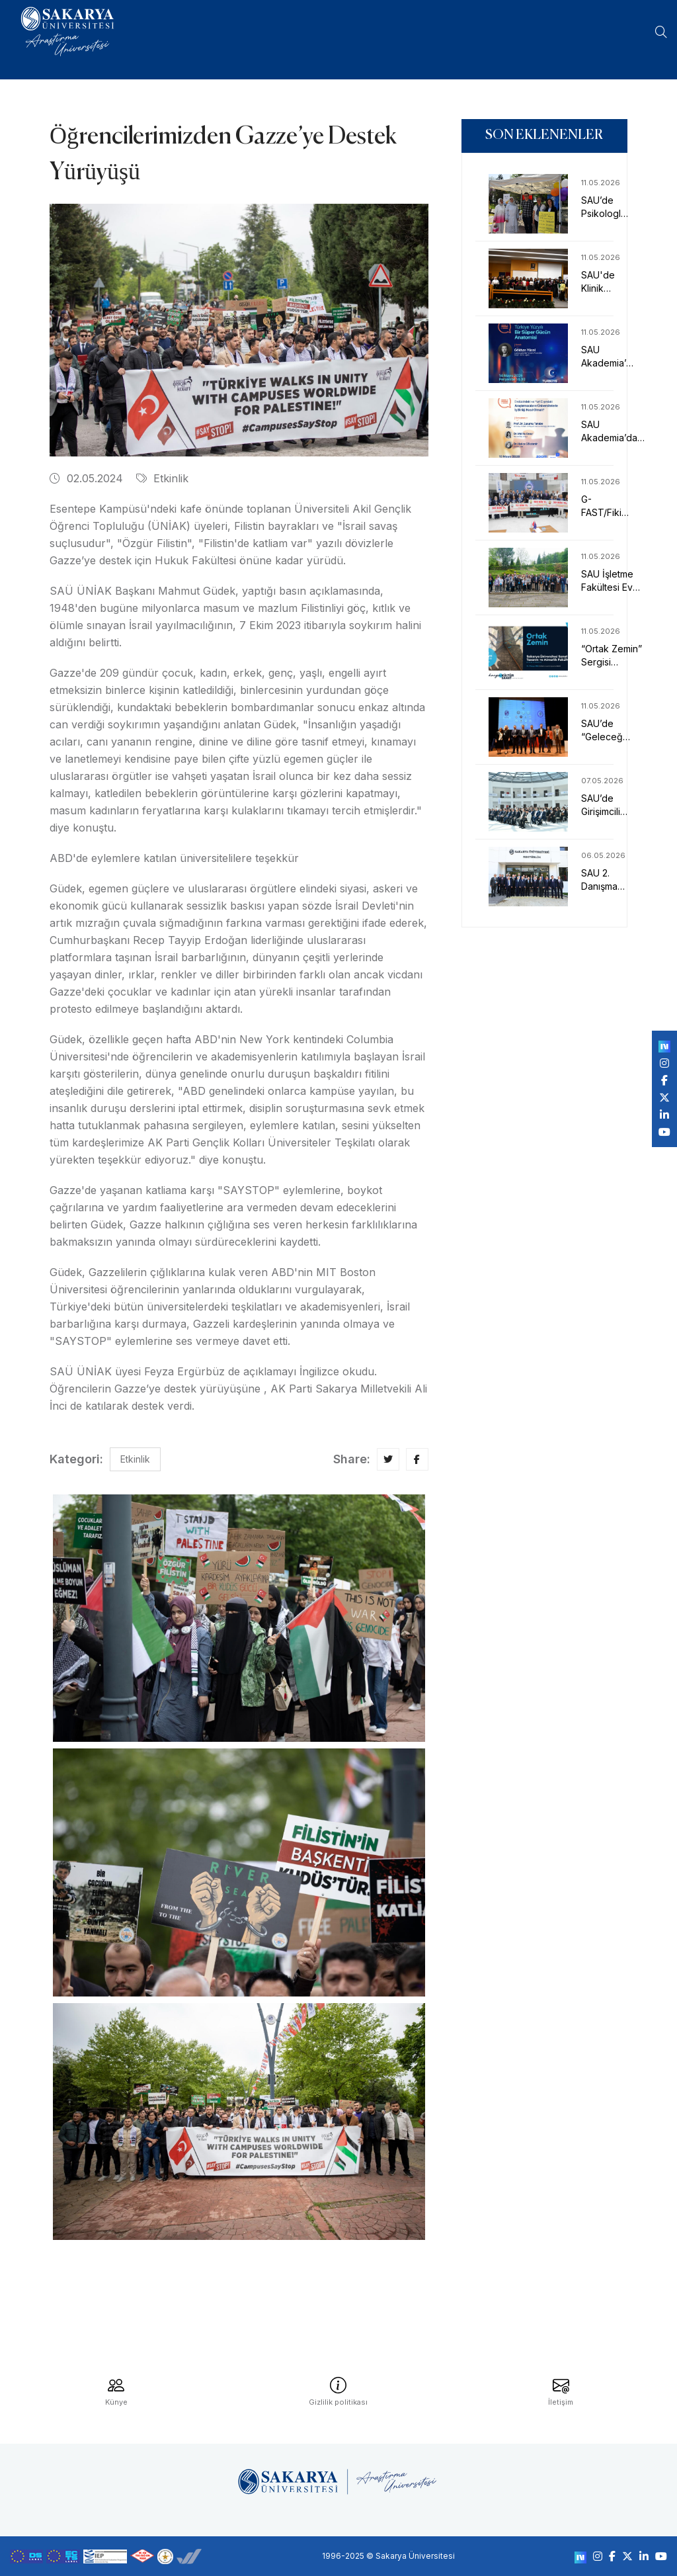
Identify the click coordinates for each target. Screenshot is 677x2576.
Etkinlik (162, 478)
